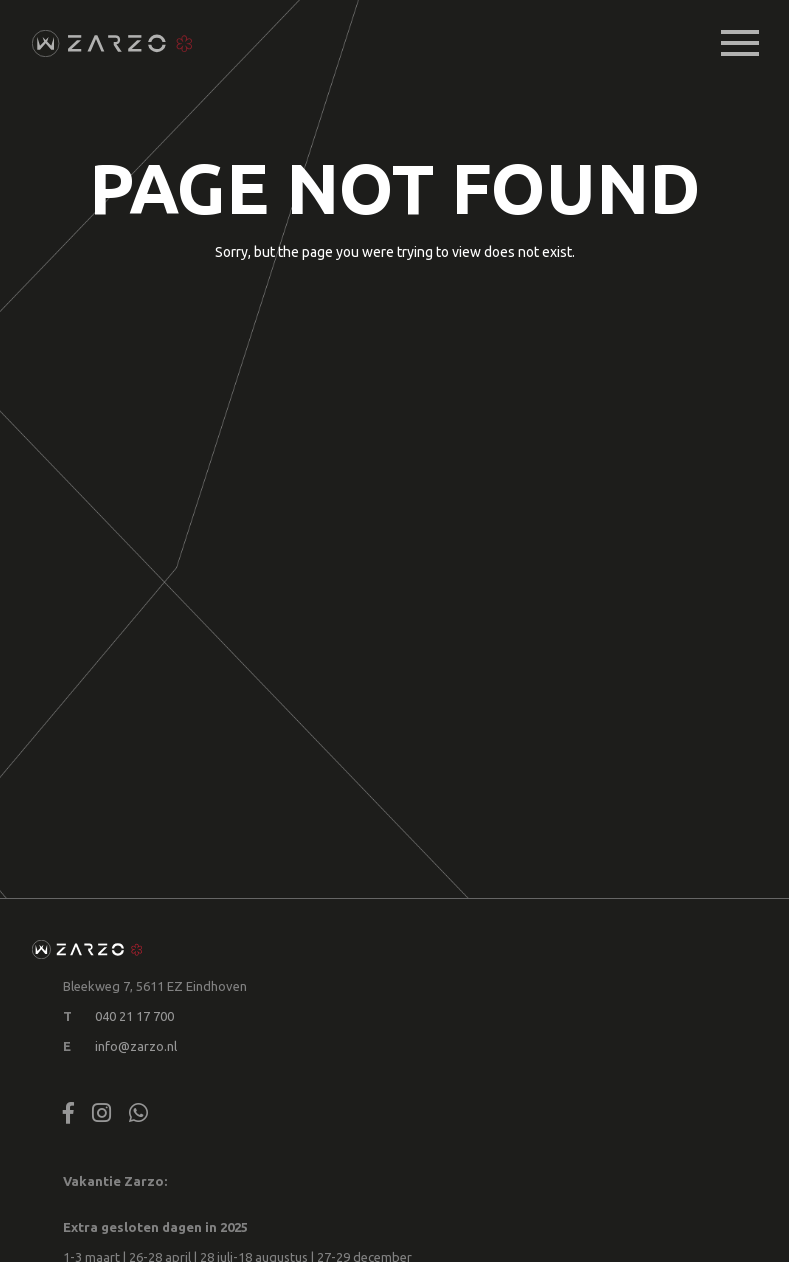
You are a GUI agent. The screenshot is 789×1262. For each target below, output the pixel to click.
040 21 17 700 (134, 1016)
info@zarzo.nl (136, 1046)
